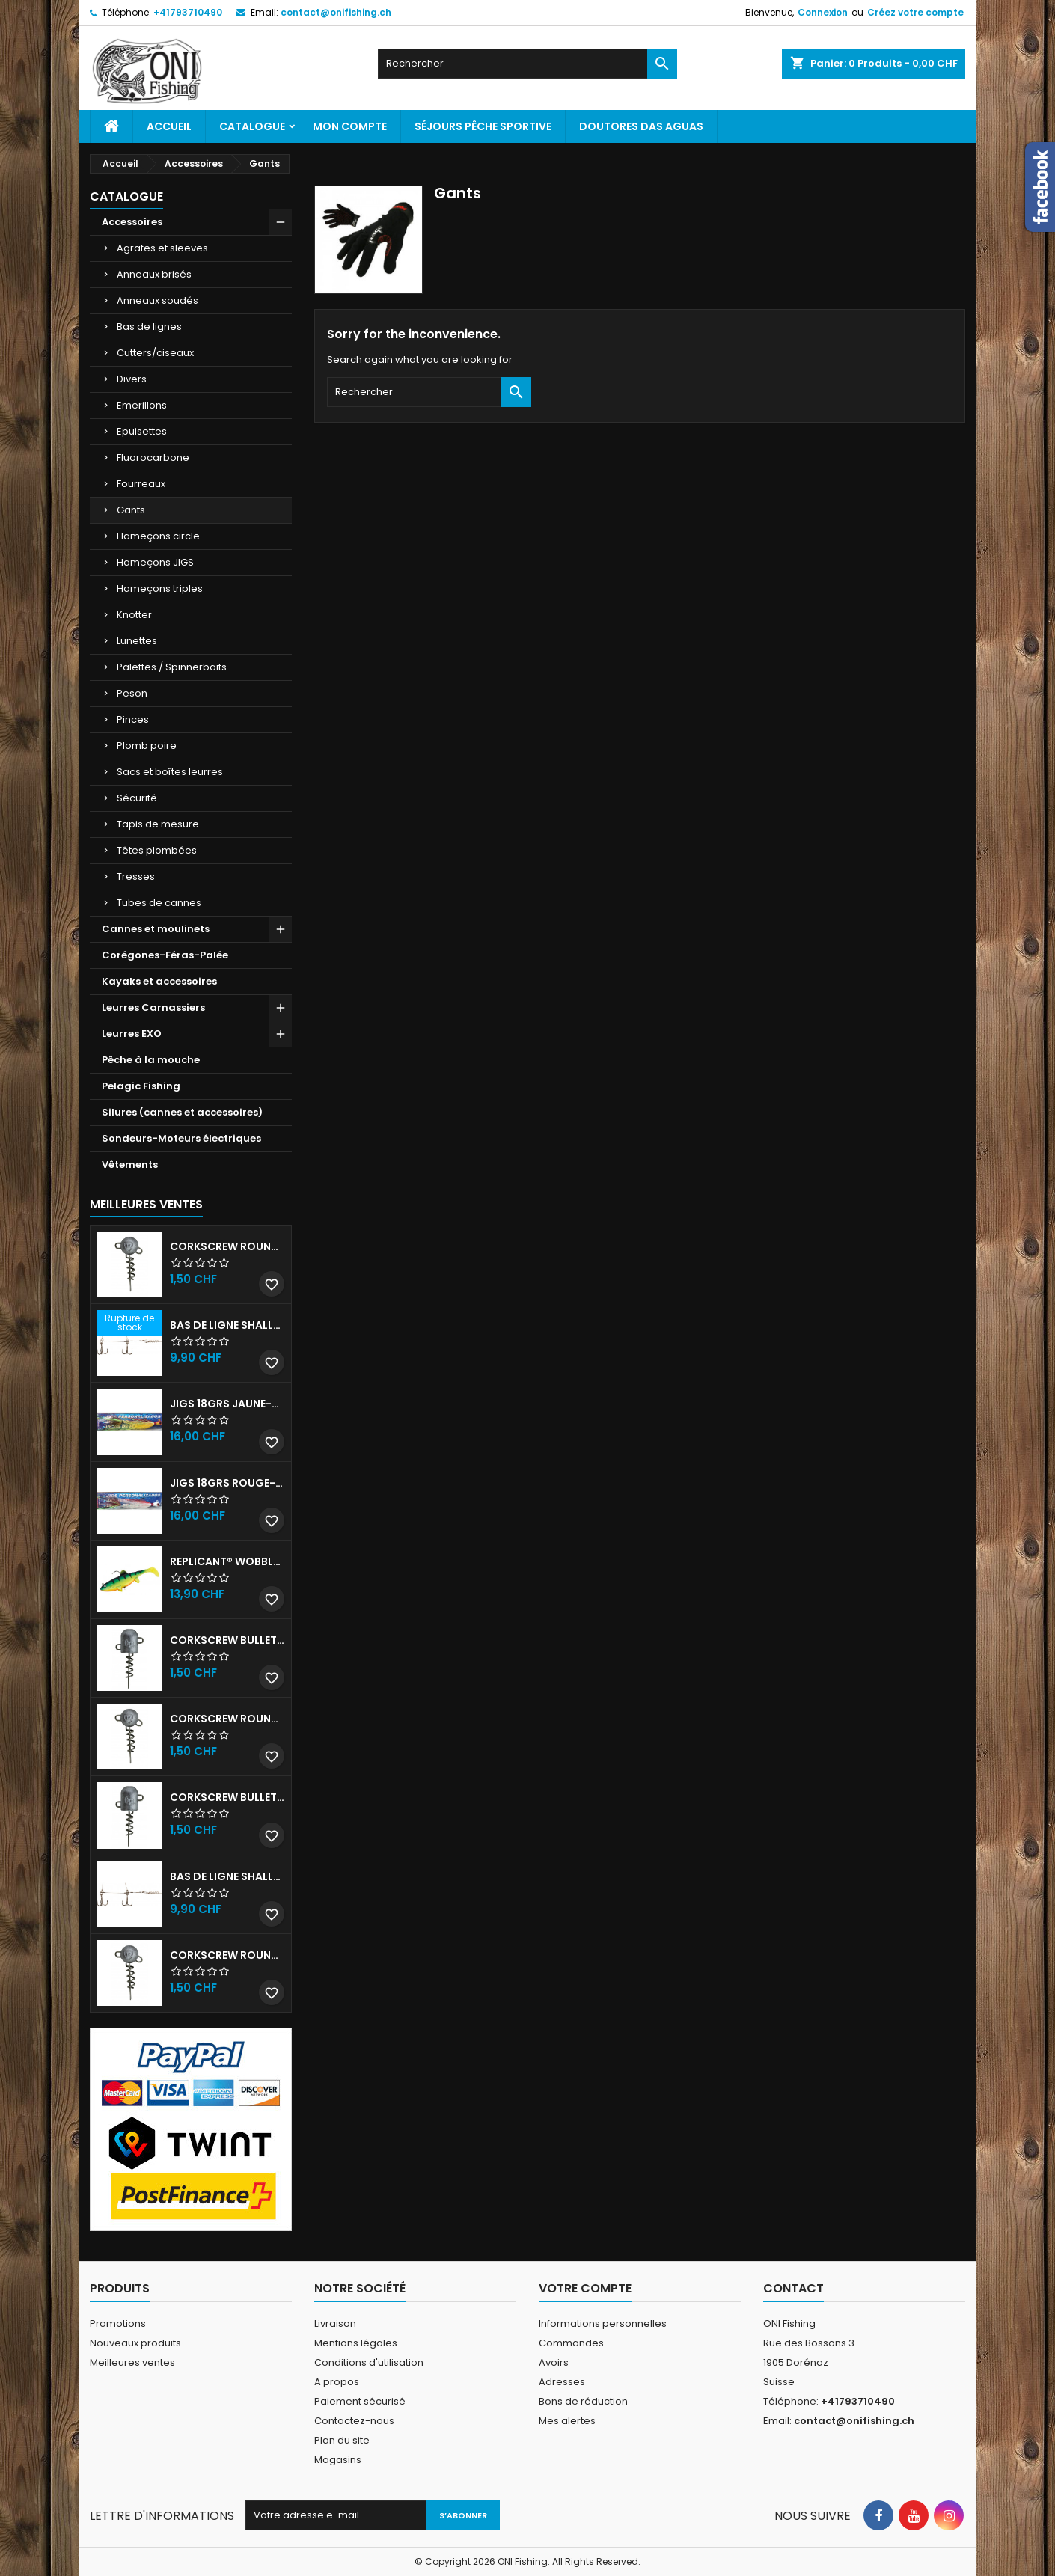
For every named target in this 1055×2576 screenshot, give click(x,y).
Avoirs (554, 2362)
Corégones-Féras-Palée (165, 955)
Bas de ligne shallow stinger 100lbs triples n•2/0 (227, 1876)
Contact (793, 2288)
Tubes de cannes (159, 903)
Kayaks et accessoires (159, 981)
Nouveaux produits (135, 2343)
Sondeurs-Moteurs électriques (181, 1138)
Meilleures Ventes (146, 1204)
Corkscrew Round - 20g (227, 1955)
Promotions (118, 2323)
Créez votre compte (915, 12)
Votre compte (585, 2288)
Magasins (337, 2460)
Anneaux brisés (154, 274)
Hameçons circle (158, 536)
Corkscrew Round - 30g (227, 1246)
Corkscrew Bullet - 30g (227, 1640)
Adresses (562, 2382)
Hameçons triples (160, 588)
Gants (131, 510)
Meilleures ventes (132, 2362)
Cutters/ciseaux (155, 353)
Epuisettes (142, 431)
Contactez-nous (354, 2421)
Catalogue (252, 126)
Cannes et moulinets (156, 929)
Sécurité (137, 798)
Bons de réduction (583, 2401)
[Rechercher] (527, 64)
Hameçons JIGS (155, 562)
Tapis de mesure (158, 824)
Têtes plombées (157, 850)
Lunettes (137, 641)
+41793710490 (187, 12)
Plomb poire (147, 745)
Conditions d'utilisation (368, 2362)
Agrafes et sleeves (162, 248)
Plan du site (342, 2440)
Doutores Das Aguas (641, 126)
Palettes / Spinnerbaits (172, 667)
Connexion (823, 12)
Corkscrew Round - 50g (227, 1719)
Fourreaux (141, 484)
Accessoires (132, 222)
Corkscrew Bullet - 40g (227, 1797)
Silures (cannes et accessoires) (182, 1112)
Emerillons (142, 405)
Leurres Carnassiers (153, 1007)
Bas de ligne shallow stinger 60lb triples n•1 (227, 1325)
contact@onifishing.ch (336, 12)
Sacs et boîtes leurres (170, 772)
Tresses (136, 876)
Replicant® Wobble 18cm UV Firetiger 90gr (227, 1561)
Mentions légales (355, 2343)
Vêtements (130, 1164)
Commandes (571, 2343)
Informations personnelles (603, 2323)
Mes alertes (567, 2421)
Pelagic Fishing (141, 1086)
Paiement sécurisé (360, 2401)
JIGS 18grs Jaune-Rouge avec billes (227, 1404)
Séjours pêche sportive (483, 126)
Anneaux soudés (157, 300)
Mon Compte (350, 126)
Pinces (133, 719)
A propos (336, 2382)
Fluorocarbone (153, 457)
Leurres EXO (132, 1034)
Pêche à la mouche (151, 1060)
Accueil (169, 126)
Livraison (335, 2323)
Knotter (134, 615)
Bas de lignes (149, 326)
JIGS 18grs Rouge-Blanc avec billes (227, 1483)
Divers (132, 379)
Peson (132, 693)
